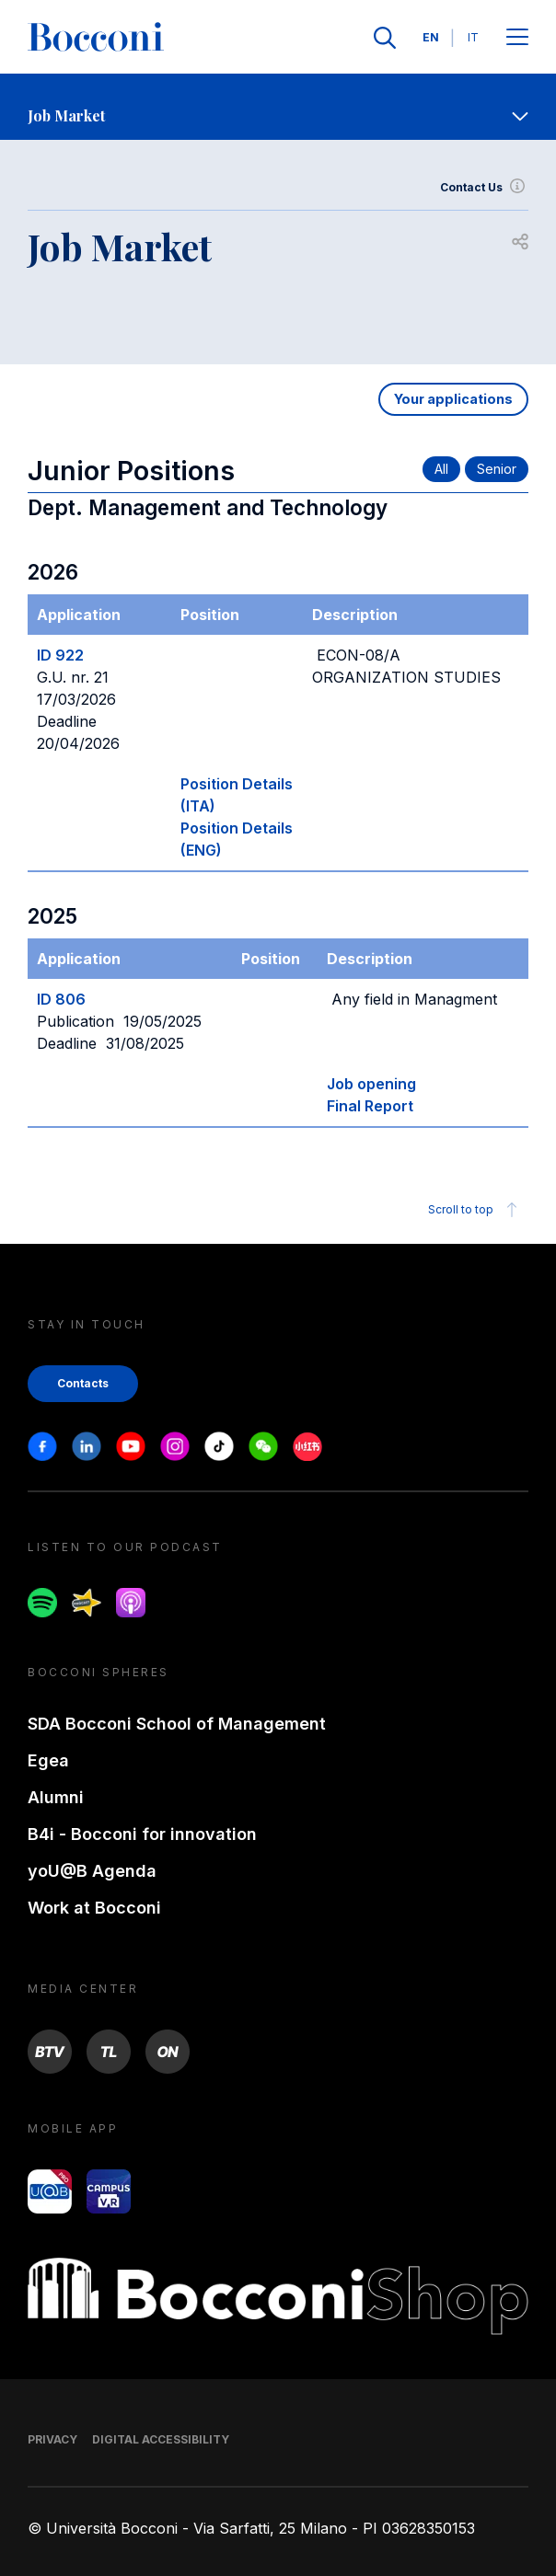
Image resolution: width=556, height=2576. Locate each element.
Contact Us (484, 188)
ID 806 (61, 999)
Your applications (453, 399)
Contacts (83, 1383)
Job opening (371, 1084)
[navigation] (278, 107)
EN (431, 37)
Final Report (370, 1106)
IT (473, 37)
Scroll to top (475, 1210)
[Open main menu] (517, 38)
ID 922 (60, 655)
